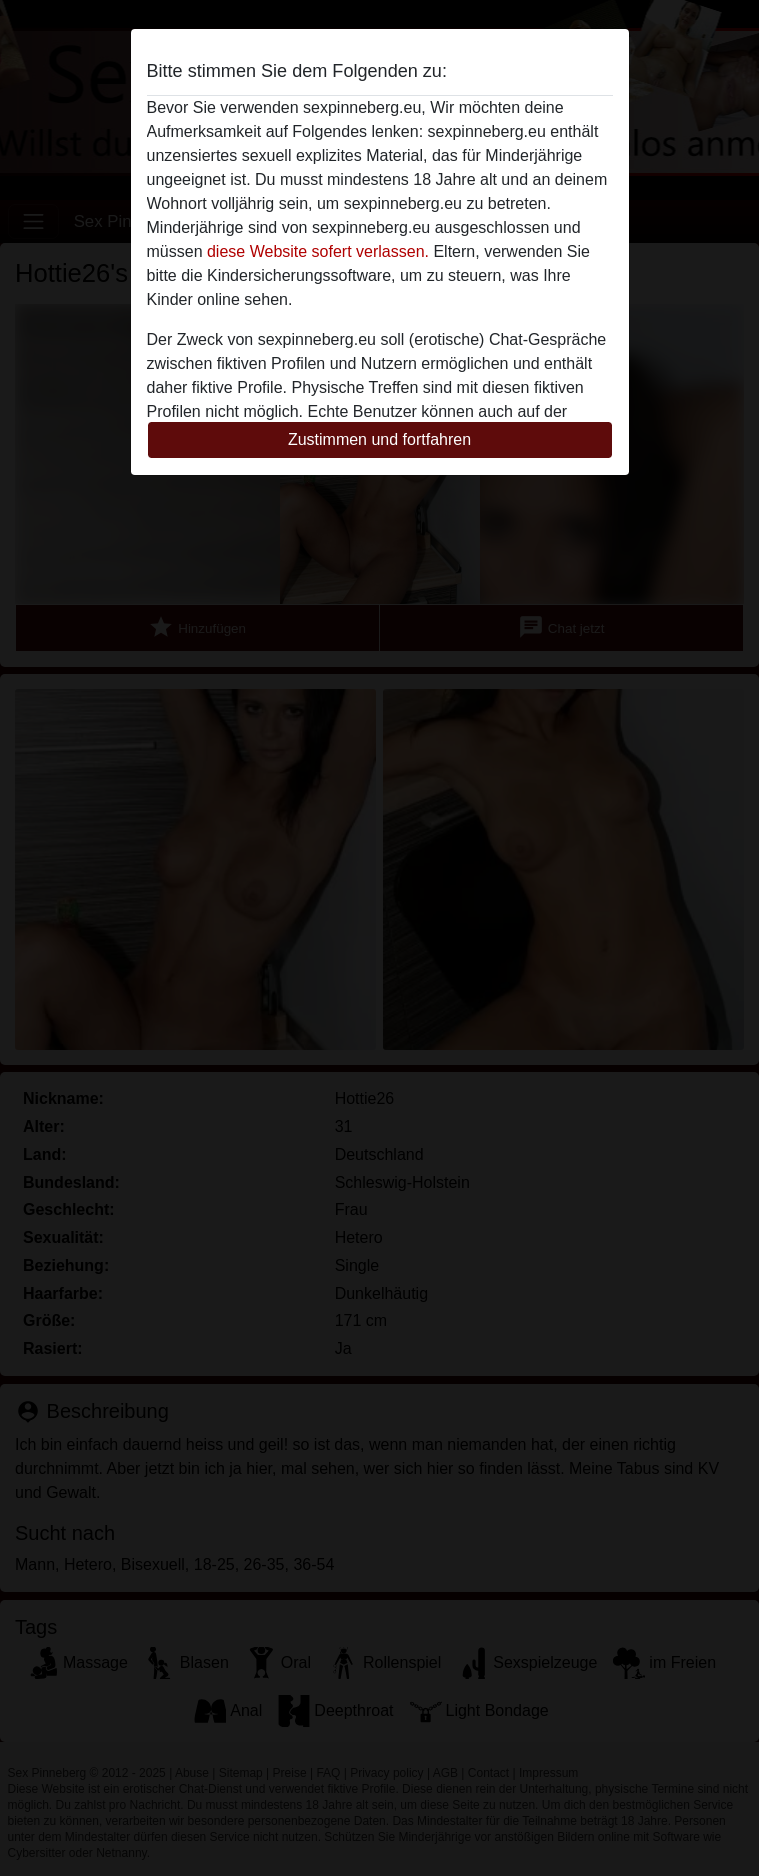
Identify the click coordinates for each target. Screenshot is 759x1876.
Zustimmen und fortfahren (379, 439)
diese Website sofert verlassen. (318, 251)
